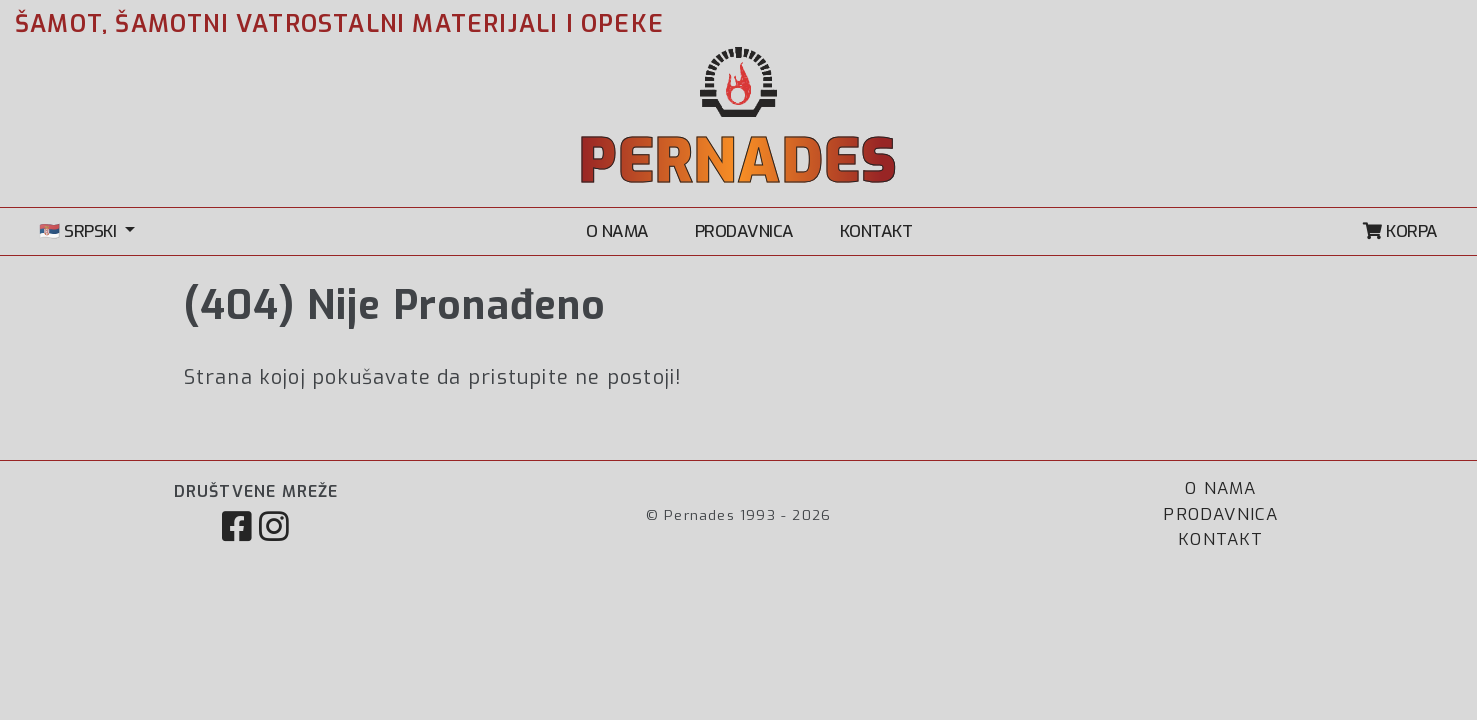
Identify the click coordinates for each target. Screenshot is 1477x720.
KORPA (1400, 231)
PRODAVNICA (744, 231)
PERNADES (739, 162)
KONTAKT (876, 231)
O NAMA (617, 231)
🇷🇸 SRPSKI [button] (80, 231)
